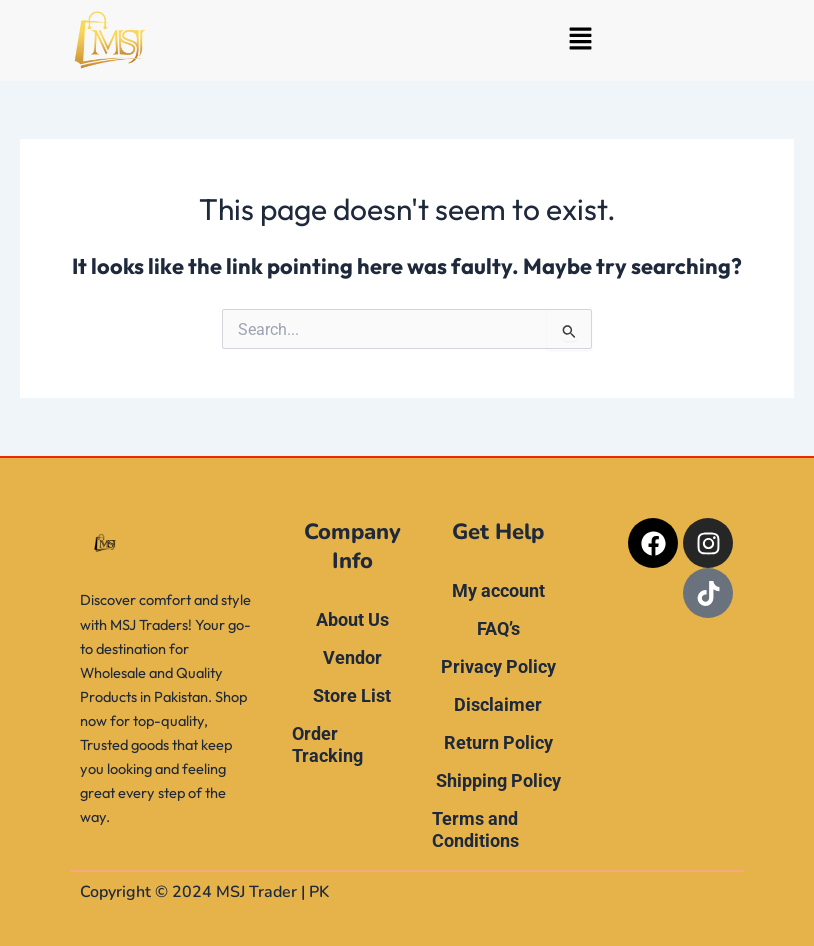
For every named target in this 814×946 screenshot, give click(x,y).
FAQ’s (498, 628)
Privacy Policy (498, 666)
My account (498, 590)
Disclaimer (498, 704)
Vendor (352, 657)
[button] (580, 40)
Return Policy (498, 742)
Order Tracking (327, 744)
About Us (352, 619)
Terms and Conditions (475, 829)
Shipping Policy (498, 780)
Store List (352, 695)
